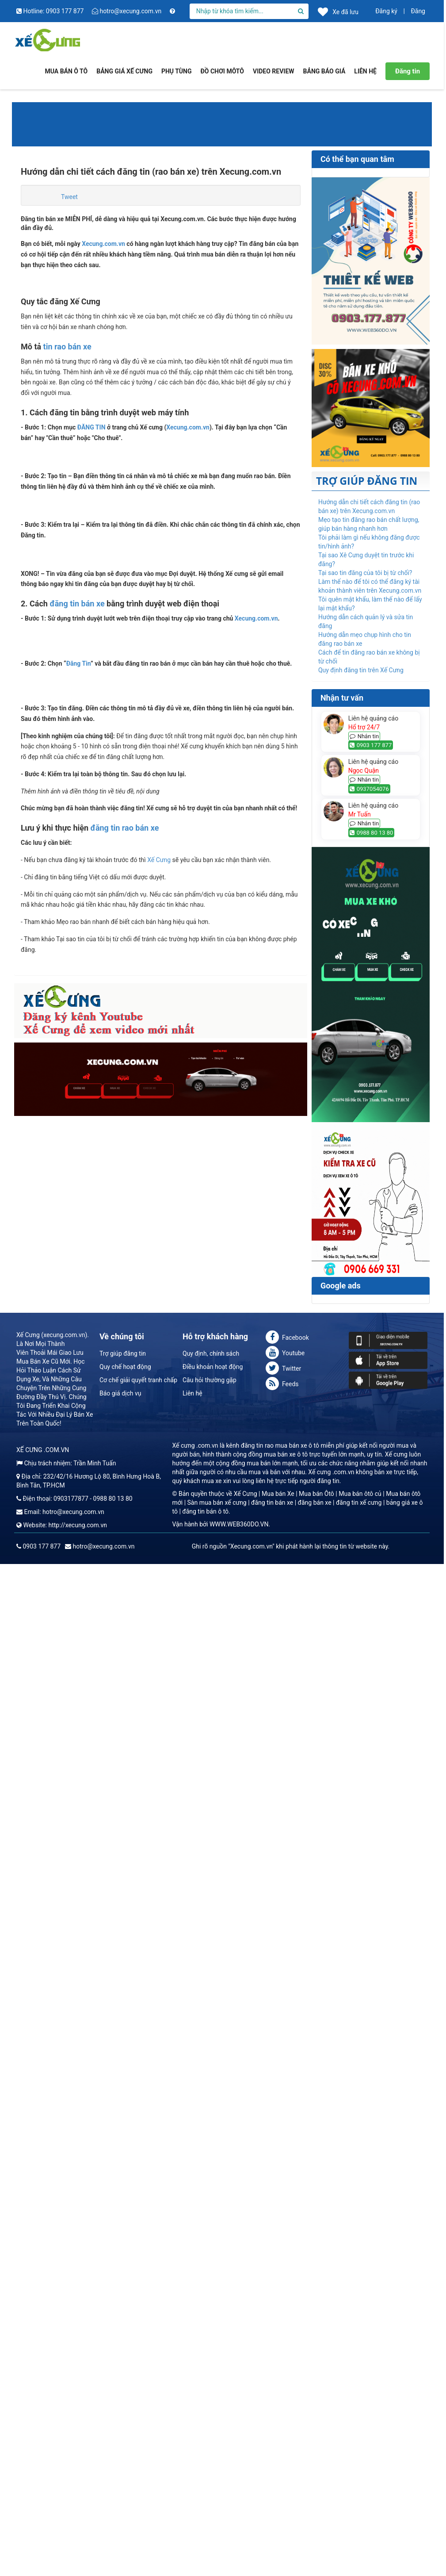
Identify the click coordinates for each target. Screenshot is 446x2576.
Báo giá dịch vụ (120, 2514)
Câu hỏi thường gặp (209, 2501)
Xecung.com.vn (103, 243)
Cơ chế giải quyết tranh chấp (138, 2501)
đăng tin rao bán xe (125, 2133)
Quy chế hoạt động (125, 2488)
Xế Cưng (159, 2165)
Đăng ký (386, 11)
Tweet (69, 196)
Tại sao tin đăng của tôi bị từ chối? (365, 572)
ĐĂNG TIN (91, 427)
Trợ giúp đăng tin (122, 2475)
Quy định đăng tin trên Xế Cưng (361, 670)
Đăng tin (407, 71)
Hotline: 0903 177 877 (50, 11)
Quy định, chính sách (211, 2475)
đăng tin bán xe (77, 1411)
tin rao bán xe (67, 346)
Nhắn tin (364, 736)
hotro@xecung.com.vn (127, 11)
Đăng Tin (78, 1734)
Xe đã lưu (338, 11)
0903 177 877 (371, 745)
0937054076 (369, 789)
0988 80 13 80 (371, 832)
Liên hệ (192, 2514)
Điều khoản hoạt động (213, 2488)
